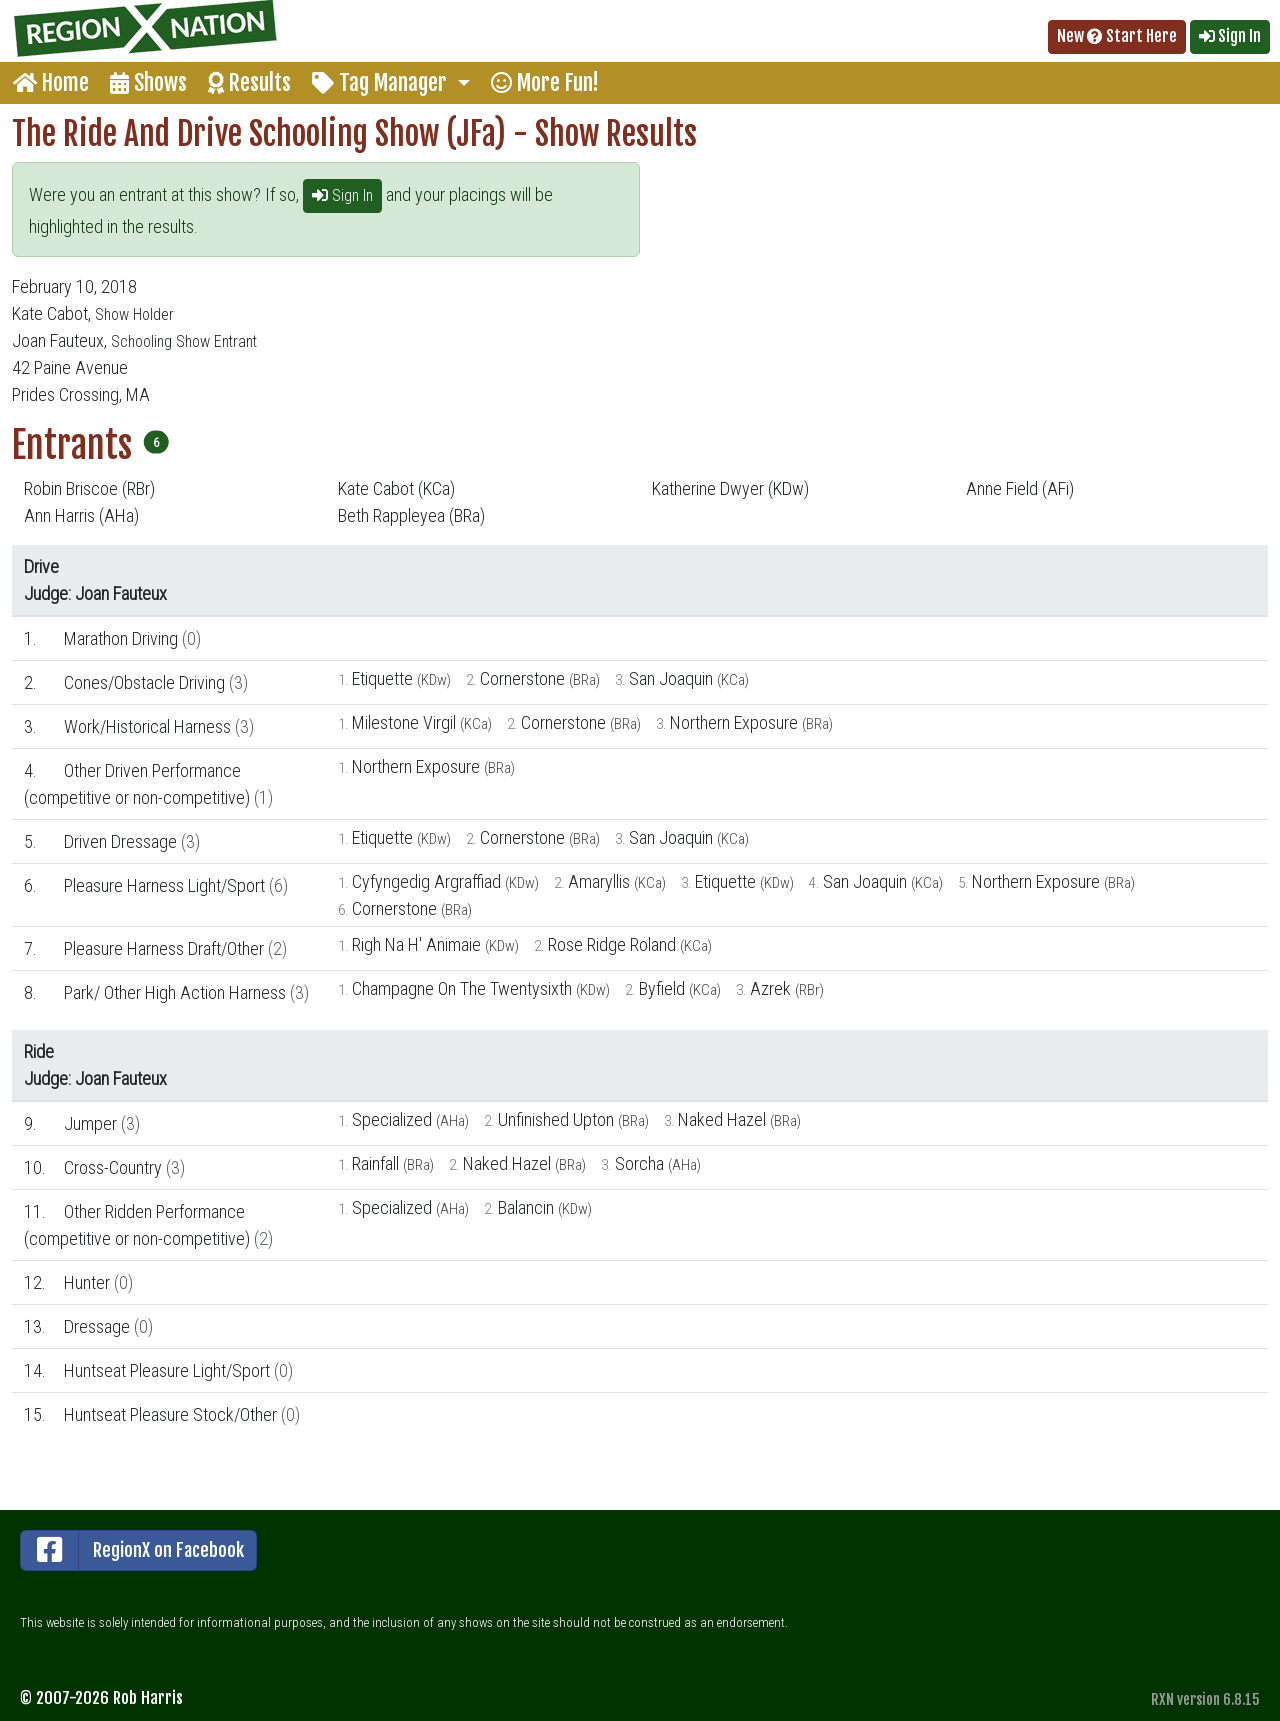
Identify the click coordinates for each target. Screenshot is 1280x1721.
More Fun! (545, 82)
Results (249, 82)
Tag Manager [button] (382, 82)
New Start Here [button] (1117, 36)
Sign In (342, 195)
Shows (148, 82)
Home (51, 82)
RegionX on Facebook (132, 1550)
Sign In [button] (1230, 36)
